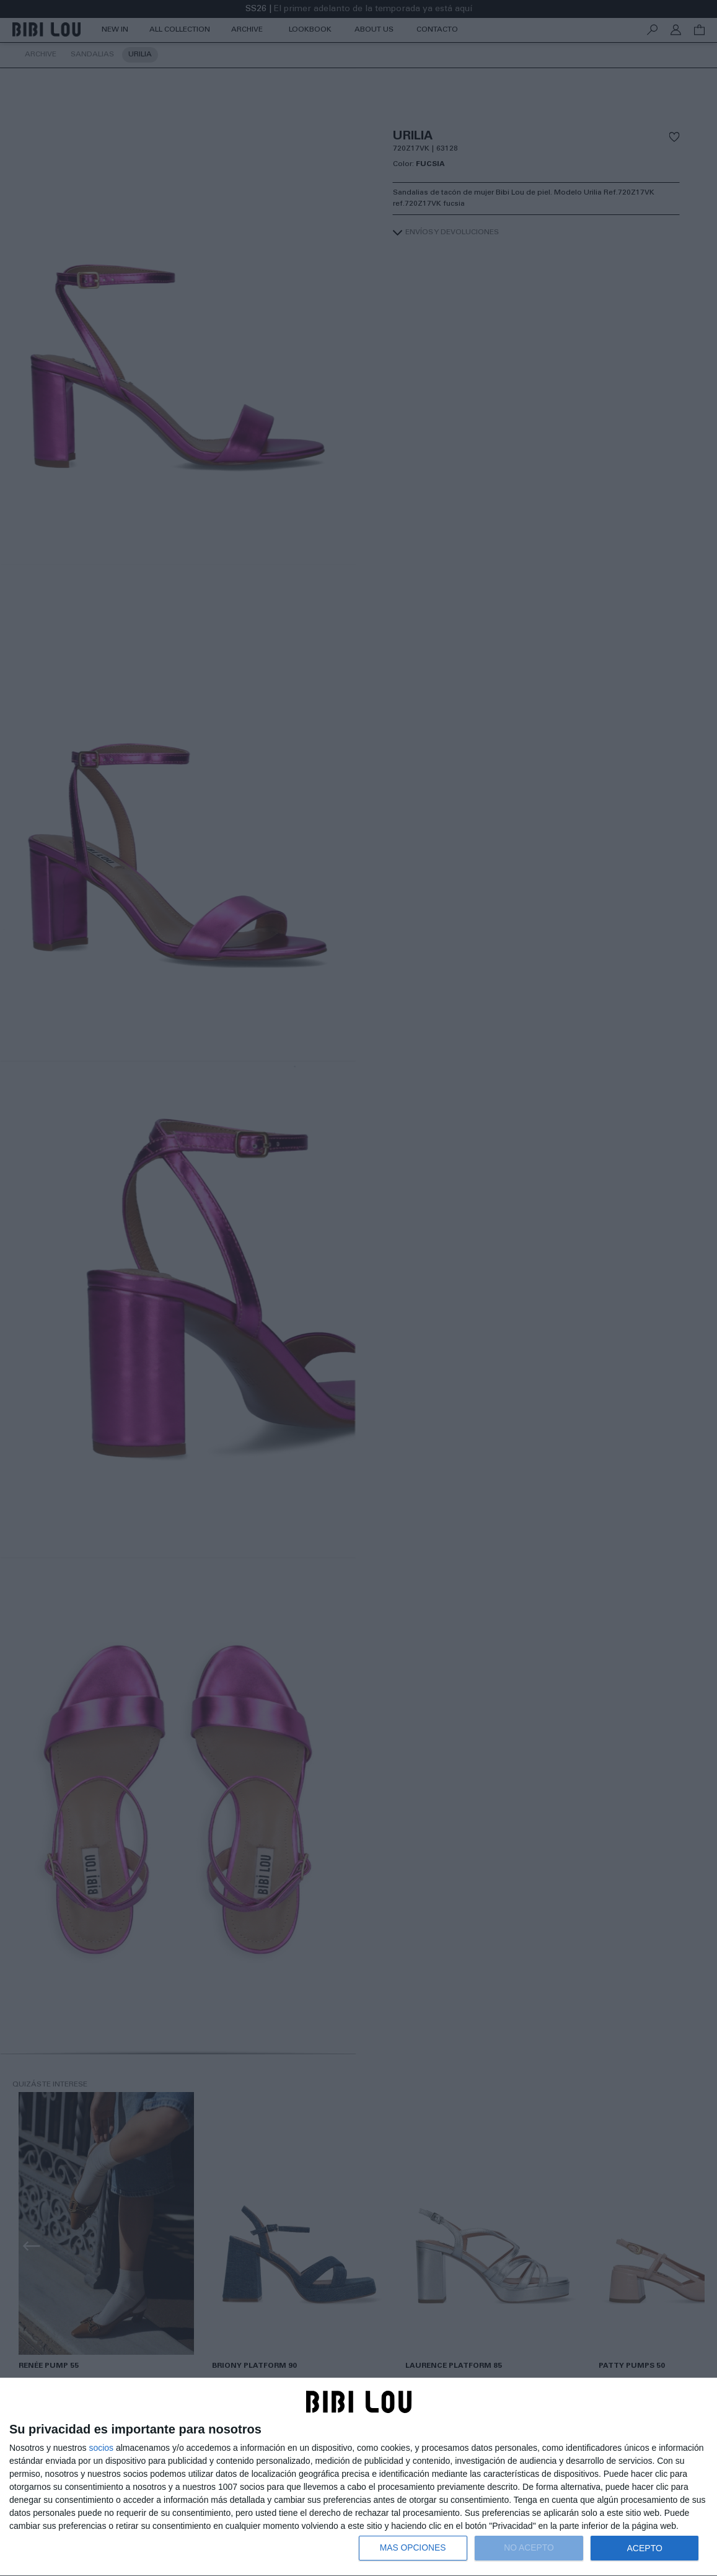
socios (101, 2447)
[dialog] (358, 2477)
